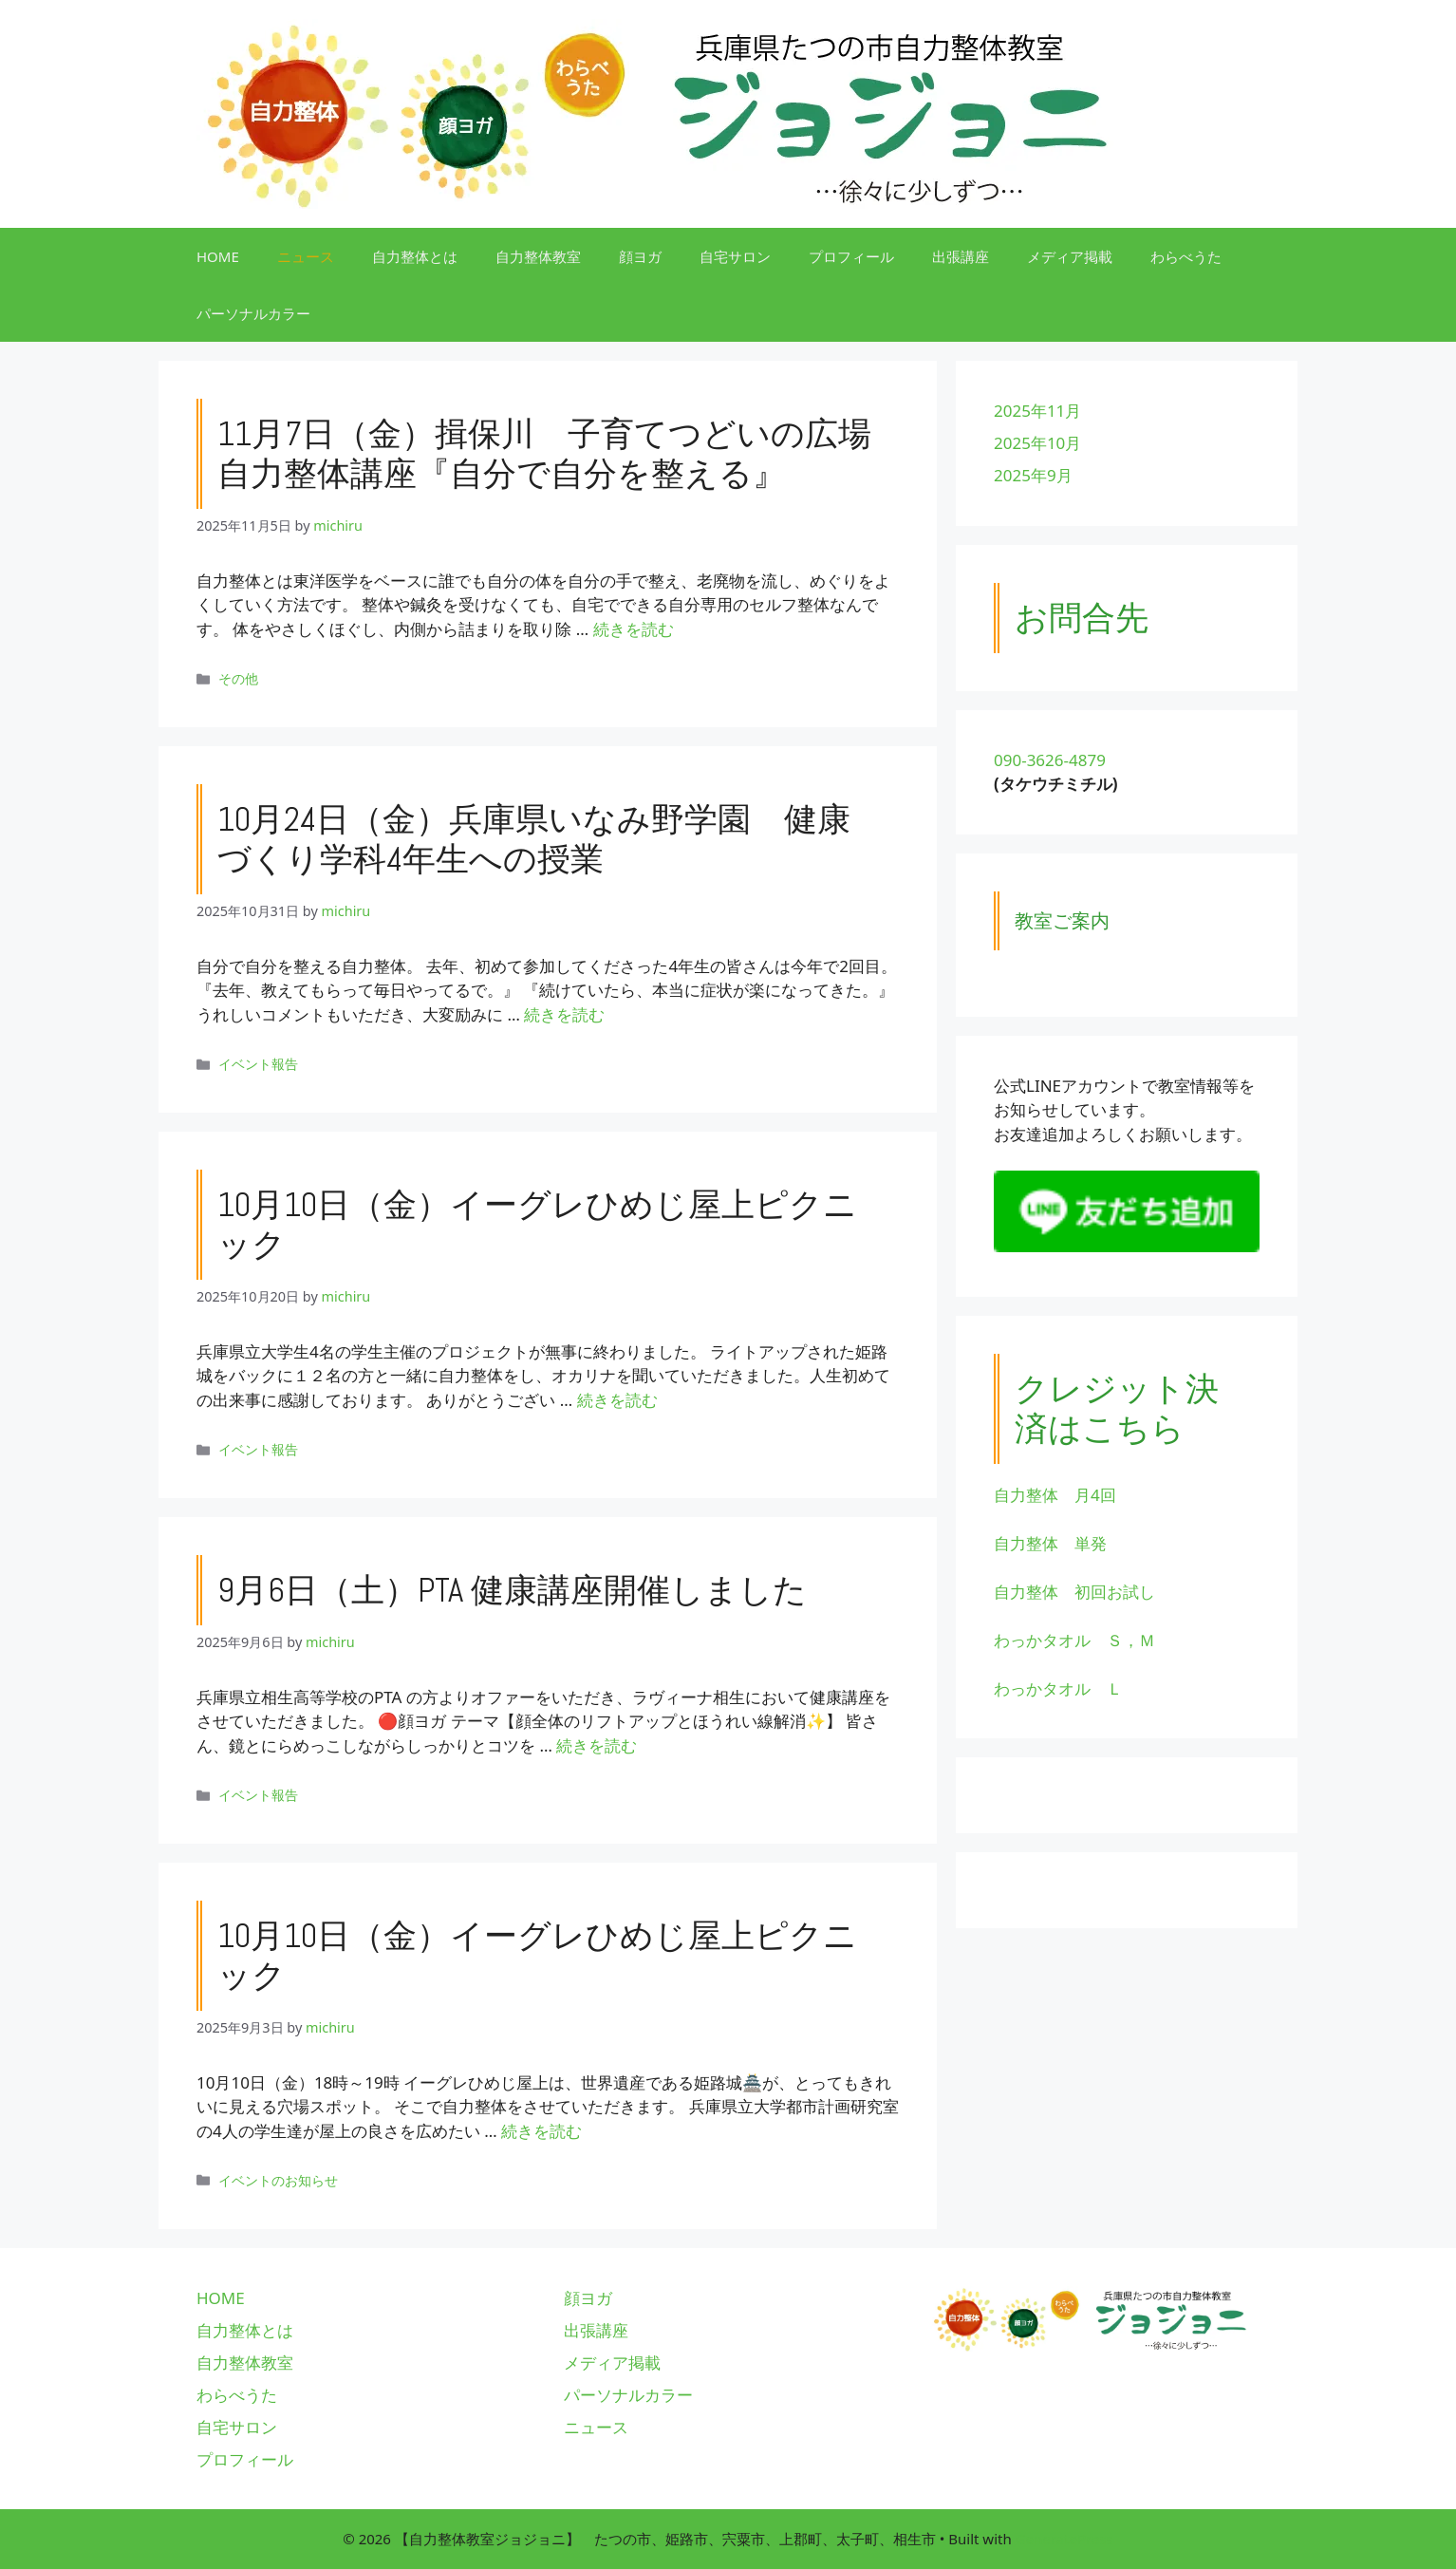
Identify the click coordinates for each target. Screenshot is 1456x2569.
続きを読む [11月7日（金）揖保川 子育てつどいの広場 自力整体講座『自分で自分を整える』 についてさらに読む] (633, 629)
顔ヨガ (640, 256)
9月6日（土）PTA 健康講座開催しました (512, 1590)
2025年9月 (1033, 475)
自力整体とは (414, 256)
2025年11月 (1037, 411)
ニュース (305, 256)
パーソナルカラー (253, 313)
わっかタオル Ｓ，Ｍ (1074, 1640)
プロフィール (851, 256)
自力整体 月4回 (1055, 1495)
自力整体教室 (538, 256)
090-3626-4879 (1050, 760)
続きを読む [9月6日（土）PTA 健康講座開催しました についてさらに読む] (596, 1745)
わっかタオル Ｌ (1058, 1688)
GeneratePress (1064, 2538)
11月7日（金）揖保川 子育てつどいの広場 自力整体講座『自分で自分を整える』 (561, 454)
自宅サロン (735, 256)
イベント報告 (258, 1064)
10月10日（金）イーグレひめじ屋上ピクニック (537, 1225)
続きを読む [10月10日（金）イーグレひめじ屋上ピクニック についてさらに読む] (617, 1400)
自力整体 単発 (1050, 1543)
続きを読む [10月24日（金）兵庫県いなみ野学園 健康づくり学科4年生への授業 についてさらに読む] (564, 1014)
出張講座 (960, 256)
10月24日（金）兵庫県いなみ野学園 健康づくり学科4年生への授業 (533, 839)
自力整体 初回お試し (1074, 1592)
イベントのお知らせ (278, 2180)
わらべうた (1186, 256)
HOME (217, 256)
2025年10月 (1037, 443)
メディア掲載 (1069, 256)
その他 (238, 678)
